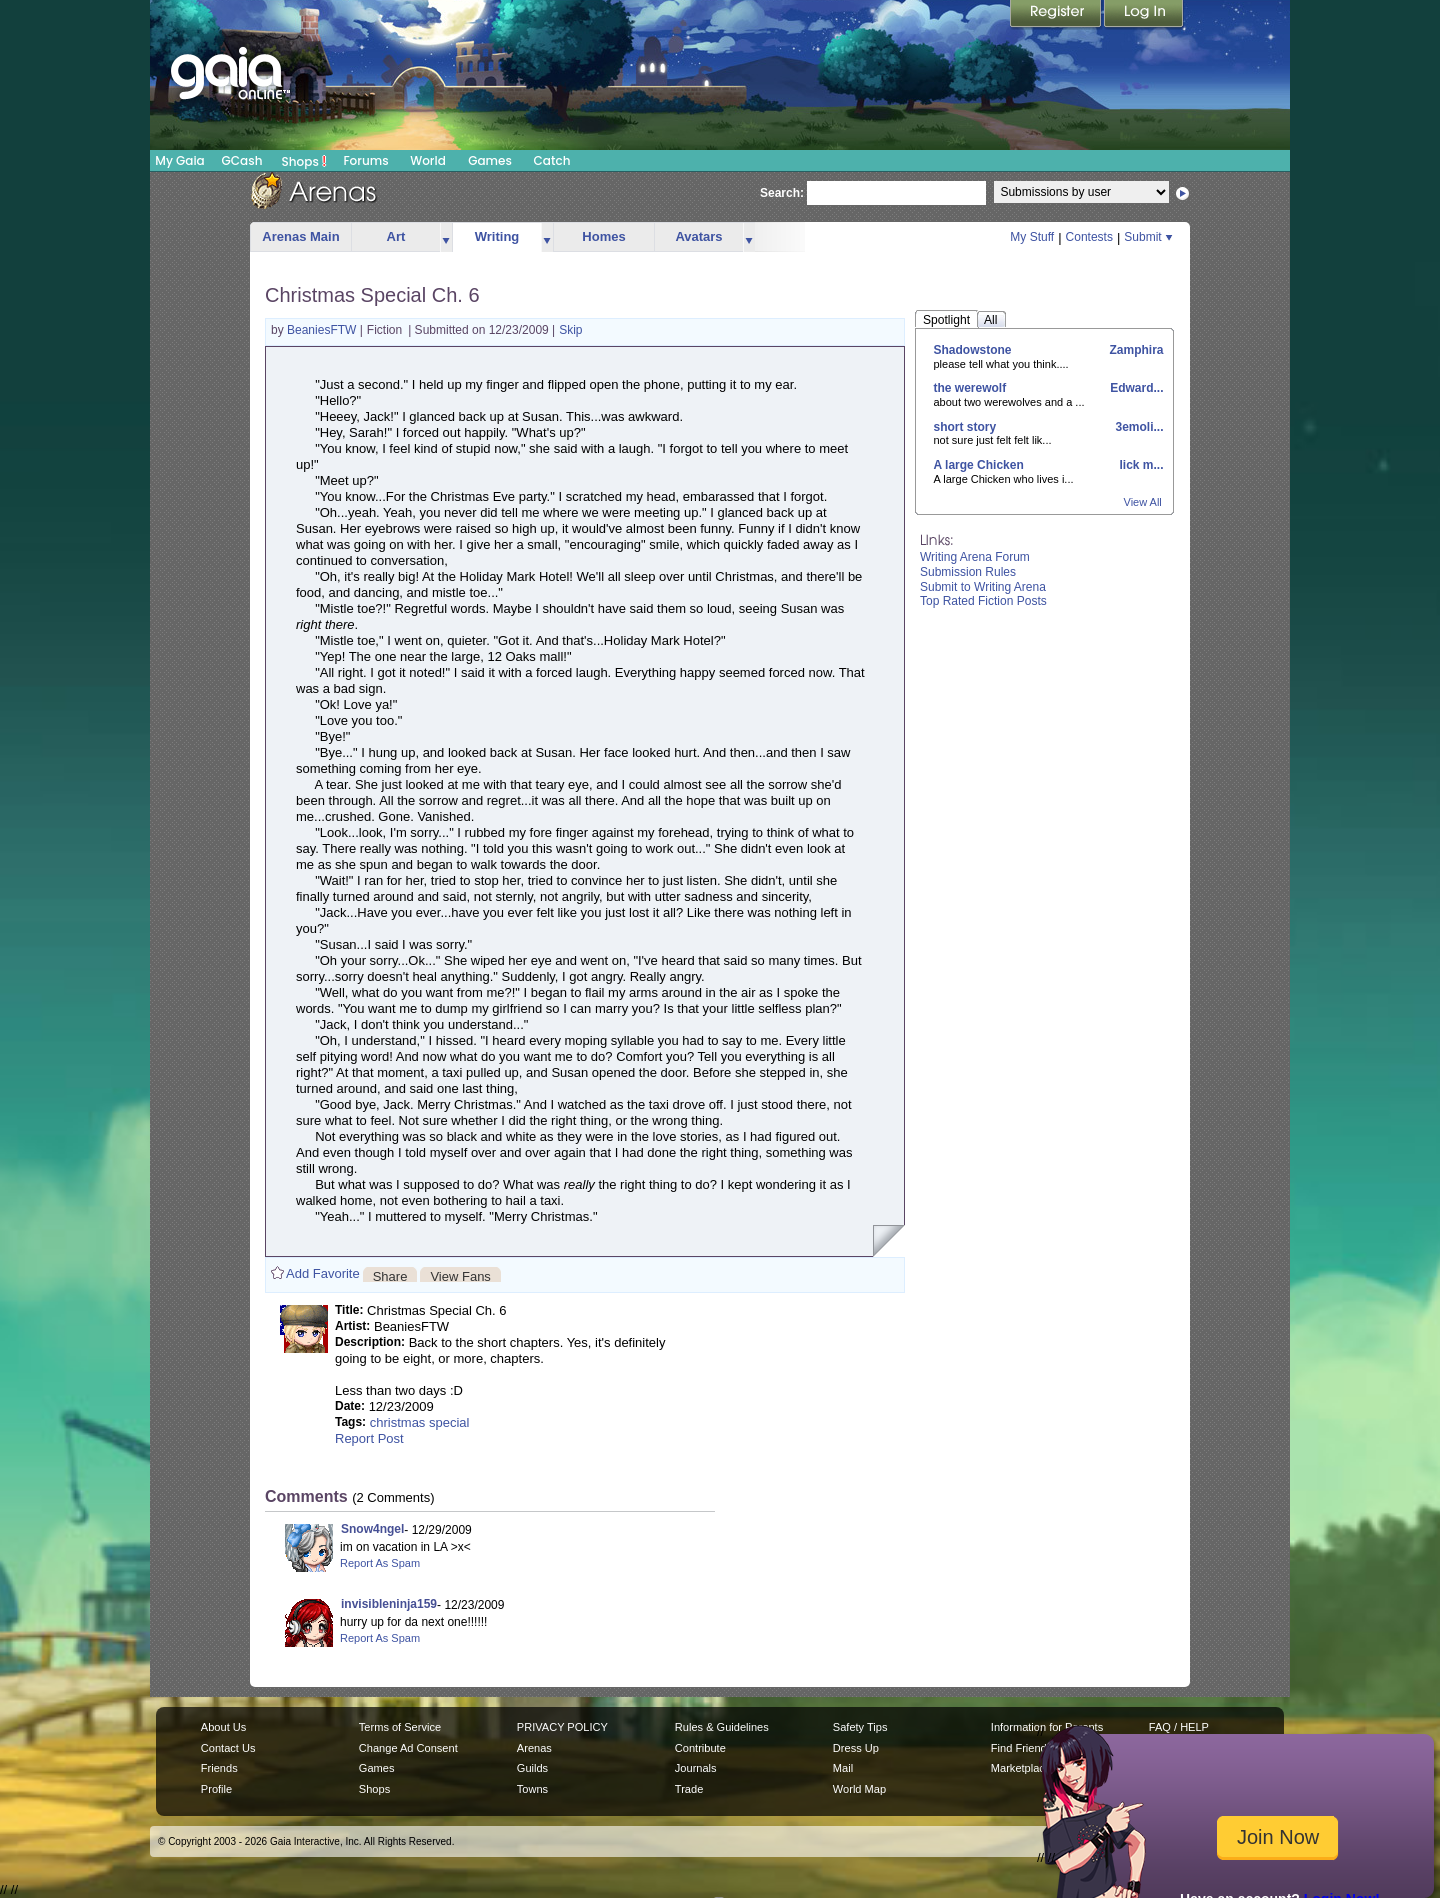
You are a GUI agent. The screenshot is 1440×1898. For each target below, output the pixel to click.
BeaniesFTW (323, 330)
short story (965, 427)
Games (490, 160)
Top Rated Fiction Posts (983, 601)
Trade (689, 1789)
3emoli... (1137, 427)
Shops (304, 161)
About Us (223, 1727)
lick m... (1139, 465)
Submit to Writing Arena (983, 587)
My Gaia (179, 160)
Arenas (534, 1748)
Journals (696, 1768)
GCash (242, 160)
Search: (782, 193)
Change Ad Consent (408, 1748)
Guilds (532, 1768)
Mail (843, 1768)
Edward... (1135, 388)
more (446, 237)
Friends (219, 1768)
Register (1057, 15)
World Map (859, 1789)
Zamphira (1134, 350)
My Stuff (1032, 237)
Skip (570, 330)
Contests (1089, 237)
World (428, 160)
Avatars (698, 236)
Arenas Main (300, 236)
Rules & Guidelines (722, 1727)
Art (396, 236)
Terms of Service (400, 1727)
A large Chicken (979, 465)
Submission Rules (968, 572)
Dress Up (856, 1748)
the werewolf (970, 388)
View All (1143, 502)
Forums (365, 160)
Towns (532, 1789)
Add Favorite (323, 1273)
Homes (603, 236)
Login (1144, 15)
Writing (497, 236)
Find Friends (1021, 1748)
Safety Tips (860, 1727)
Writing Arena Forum (975, 557)
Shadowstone (973, 350)
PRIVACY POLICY (562, 1727)
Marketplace (1021, 1768)
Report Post (369, 1438)
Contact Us (228, 1748)
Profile (216, 1789)
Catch (552, 160)
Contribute (700, 1748)
